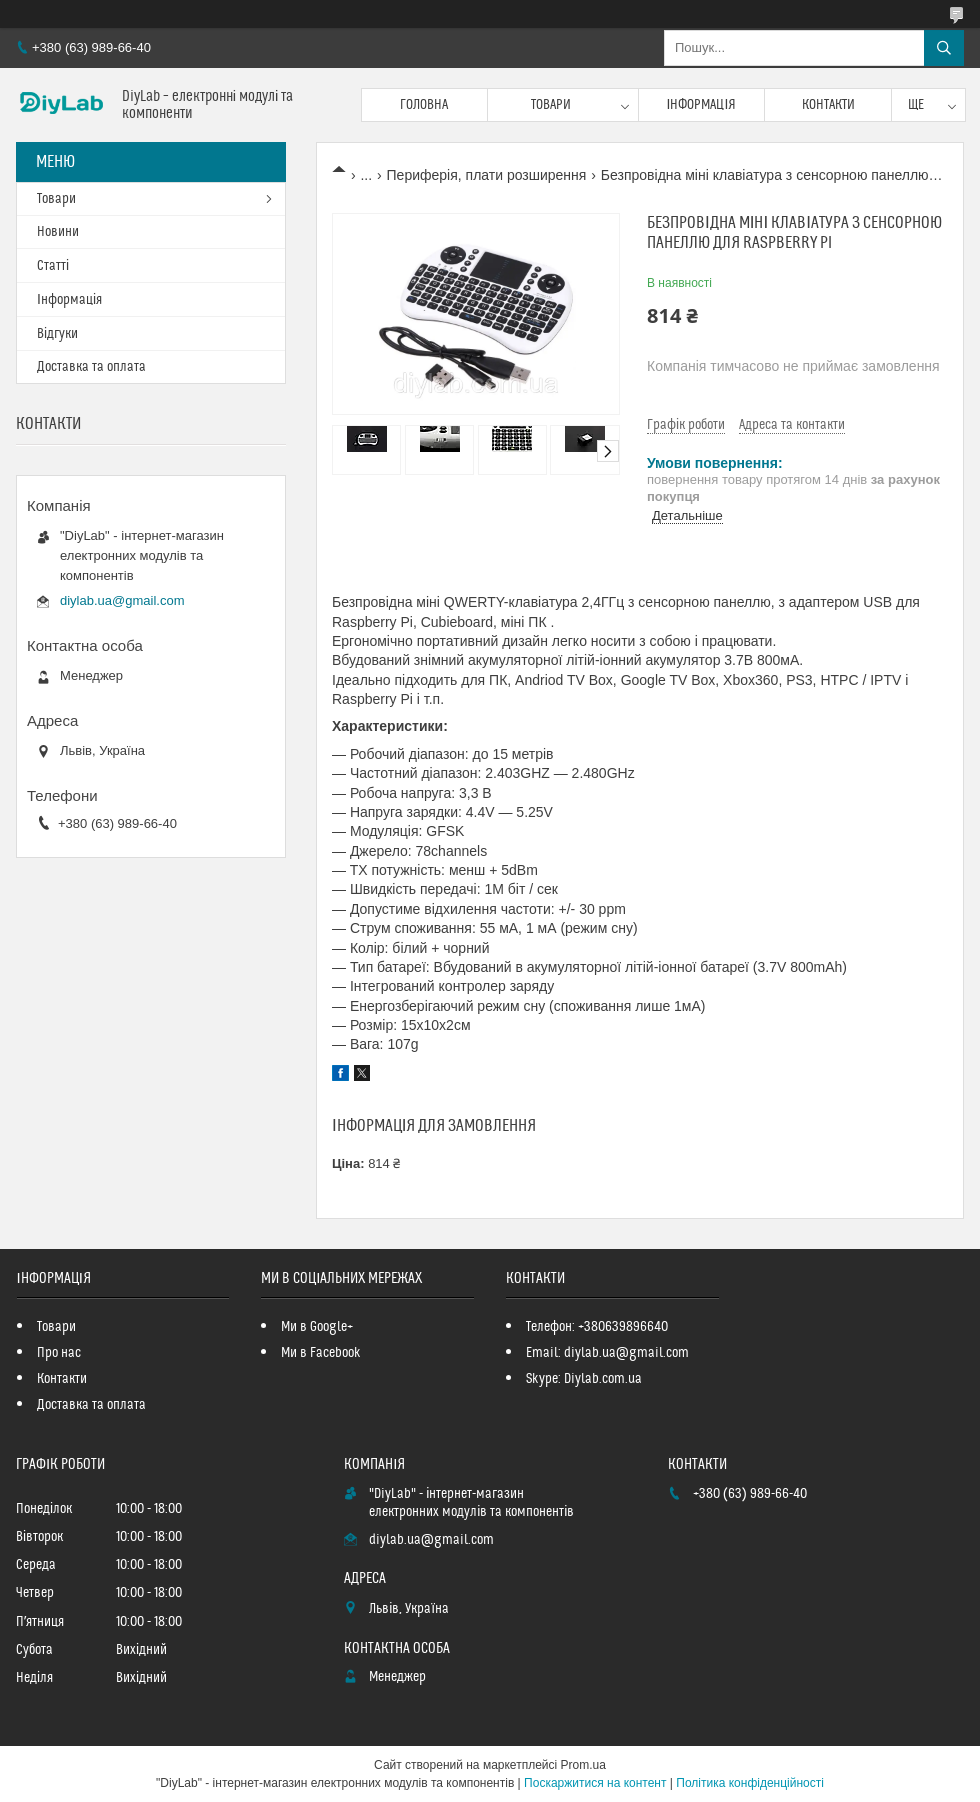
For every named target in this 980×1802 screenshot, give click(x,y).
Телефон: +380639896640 (597, 1327)
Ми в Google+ (317, 1327)
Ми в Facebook (321, 1353)
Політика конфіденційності (750, 1783)
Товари (551, 105)
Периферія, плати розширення (487, 175)
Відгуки (57, 334)
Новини (58, 232)
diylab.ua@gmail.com (122, 600)
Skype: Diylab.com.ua (584, 1379)
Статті (53, 266)
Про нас (59, 1353)
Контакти (828, 105)
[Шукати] (944, 48)
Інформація (702, 105)
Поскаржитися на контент (595, 1783)
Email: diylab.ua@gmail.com (607, 1353)
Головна (424, 105)
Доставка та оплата (91, 367)
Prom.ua (583, 1765)
